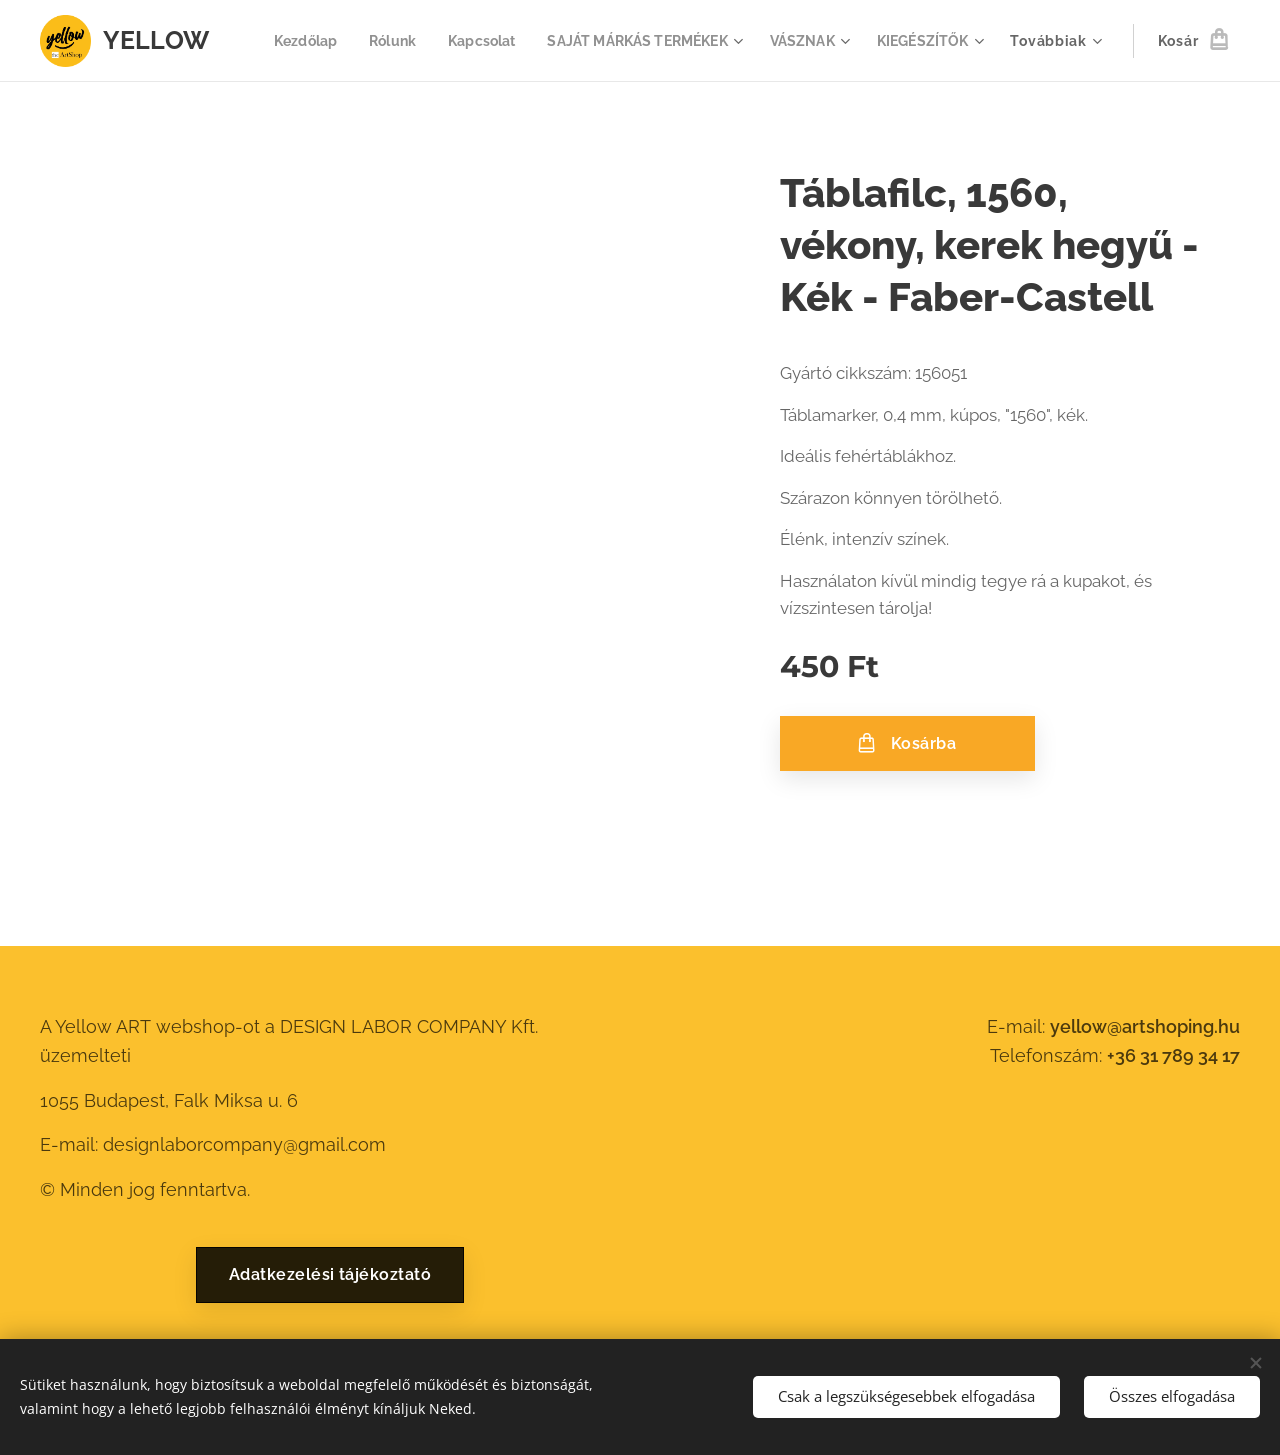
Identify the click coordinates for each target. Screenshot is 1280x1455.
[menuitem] (419, 41)
